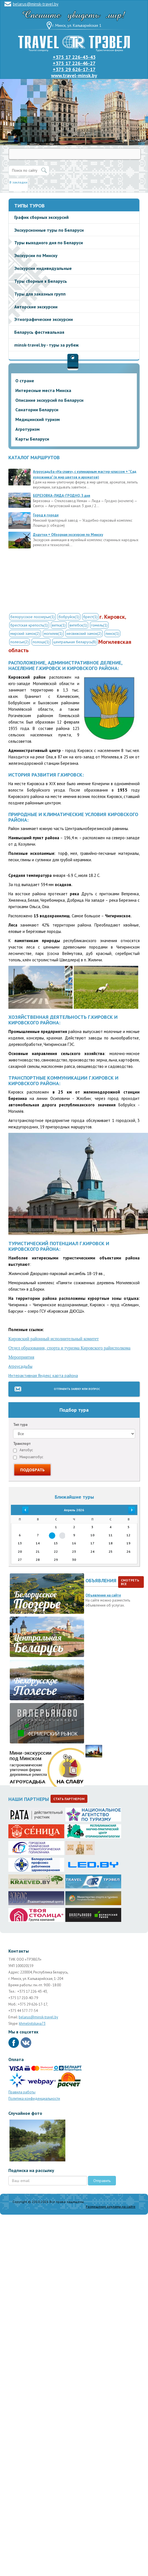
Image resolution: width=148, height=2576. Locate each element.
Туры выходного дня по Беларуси (48, 242)
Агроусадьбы (20, 1366)
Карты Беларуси (32, 439)
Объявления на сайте (103, 1595)
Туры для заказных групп (40, 294)
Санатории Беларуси (36, 409)
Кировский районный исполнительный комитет (53, 1338)
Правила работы (21, 2092)
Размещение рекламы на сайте (110, 2206)
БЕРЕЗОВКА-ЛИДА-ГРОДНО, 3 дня (61, 495)
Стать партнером (69, 1799)
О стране (24, 380)
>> (128, 1510)
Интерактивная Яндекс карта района (43, 1375)
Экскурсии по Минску (36, 255)
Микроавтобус (28, 1457)
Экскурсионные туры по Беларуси (49, 230)
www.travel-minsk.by (74, 75)
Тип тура (20, 1424)
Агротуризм (27, 429)
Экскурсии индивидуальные (43, 268)
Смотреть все (130, 1582)
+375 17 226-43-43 (74, 57)
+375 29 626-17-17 (74, 69)
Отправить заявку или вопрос (77, 1389)
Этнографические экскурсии (43, 319)
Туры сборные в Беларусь (40, 281)
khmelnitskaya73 (32, 2023)
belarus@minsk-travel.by (35, 4)
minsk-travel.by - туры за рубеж (46, 345)
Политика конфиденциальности (34, 2098)
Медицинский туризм (37, 419)
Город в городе (46, 515)
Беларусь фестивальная (39, 332)
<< (20, 1510)
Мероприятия (21, 1357)
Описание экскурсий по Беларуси (49, 400)
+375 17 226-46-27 (74, 63)
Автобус (23, 1450)
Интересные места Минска (43, 390)
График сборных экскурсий (41, 217)
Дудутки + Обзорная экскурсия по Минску (68, 534)
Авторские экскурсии (36, 306)
